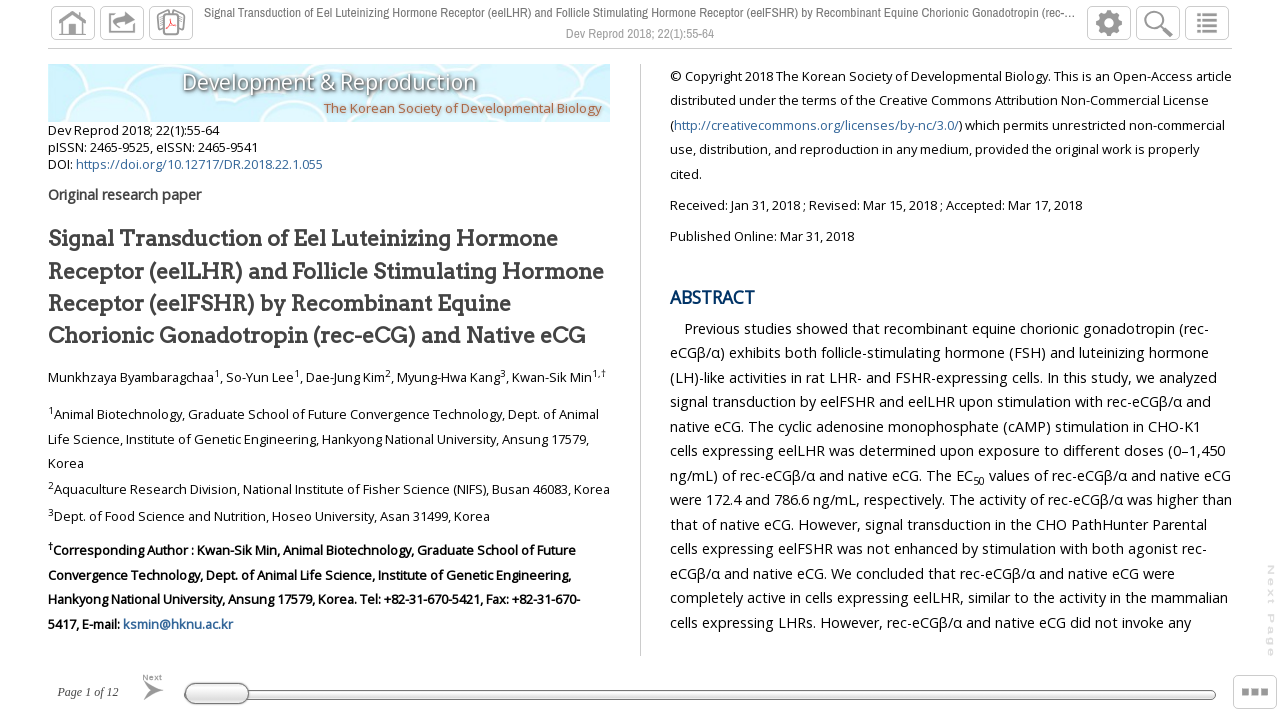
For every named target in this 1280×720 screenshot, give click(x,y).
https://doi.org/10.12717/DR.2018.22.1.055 (199, 164)
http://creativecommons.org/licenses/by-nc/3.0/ (816, 125)
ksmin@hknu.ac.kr (178, 624)
